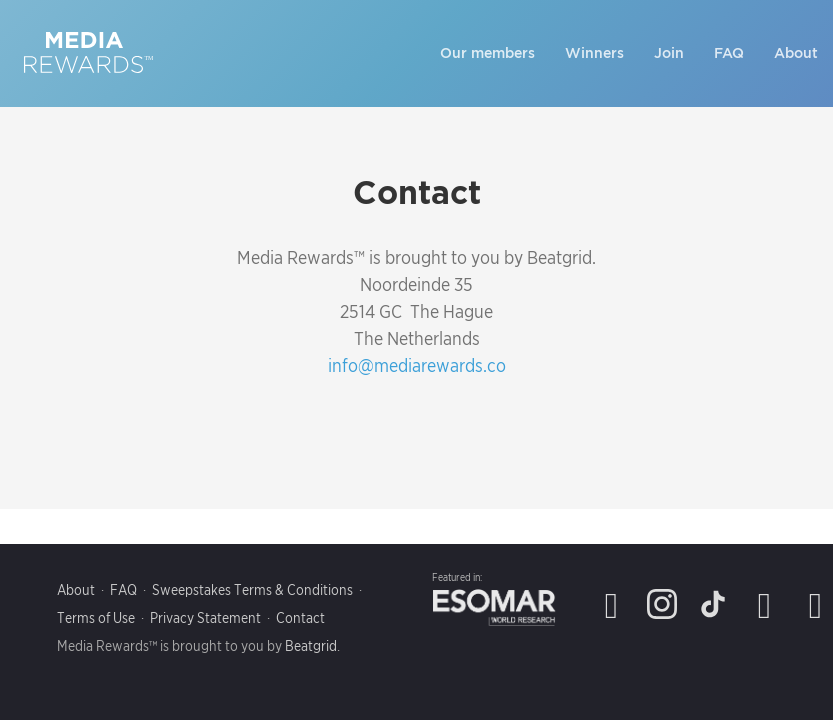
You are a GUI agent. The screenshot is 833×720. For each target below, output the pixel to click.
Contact (300, 618)
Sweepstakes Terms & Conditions (252, 590)
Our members (487, 53)
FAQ (729, 53)
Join (669, 53)
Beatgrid (311, 646)
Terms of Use (96, 618)
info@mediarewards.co (417, 365)
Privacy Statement (205, 618)
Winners (594, 53)
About (796, 53)
